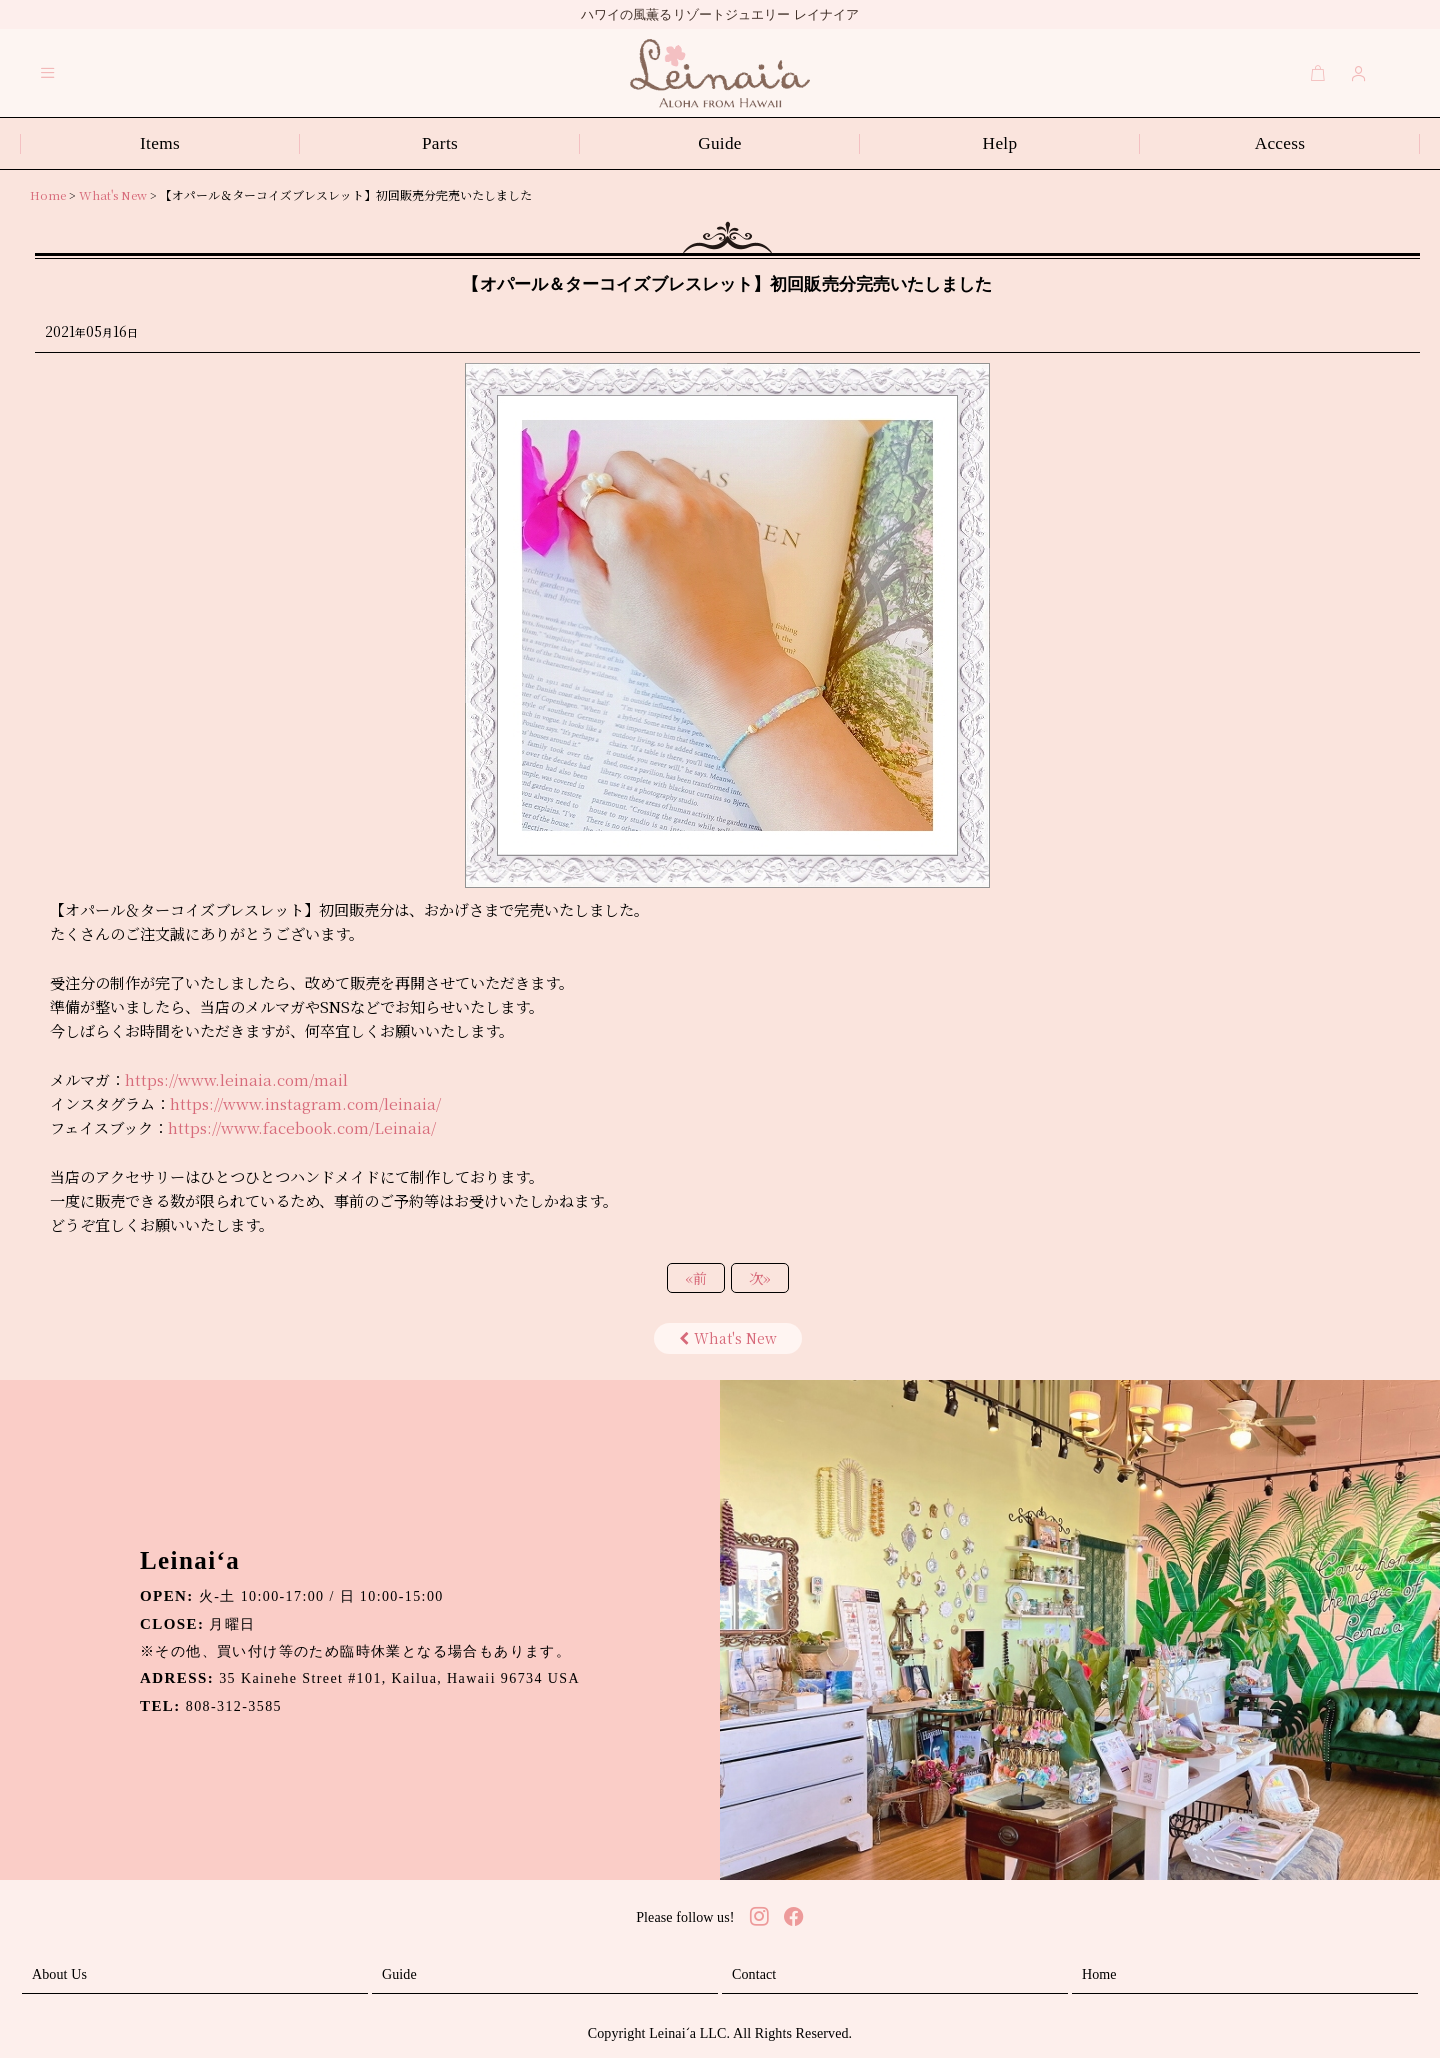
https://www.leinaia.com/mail (236, 1079)
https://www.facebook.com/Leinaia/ (302, 1127)
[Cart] (1318, 73)
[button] (48, 73)
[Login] (1359, 73)
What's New (728, 1338)
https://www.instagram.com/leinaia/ (305, 1103)
